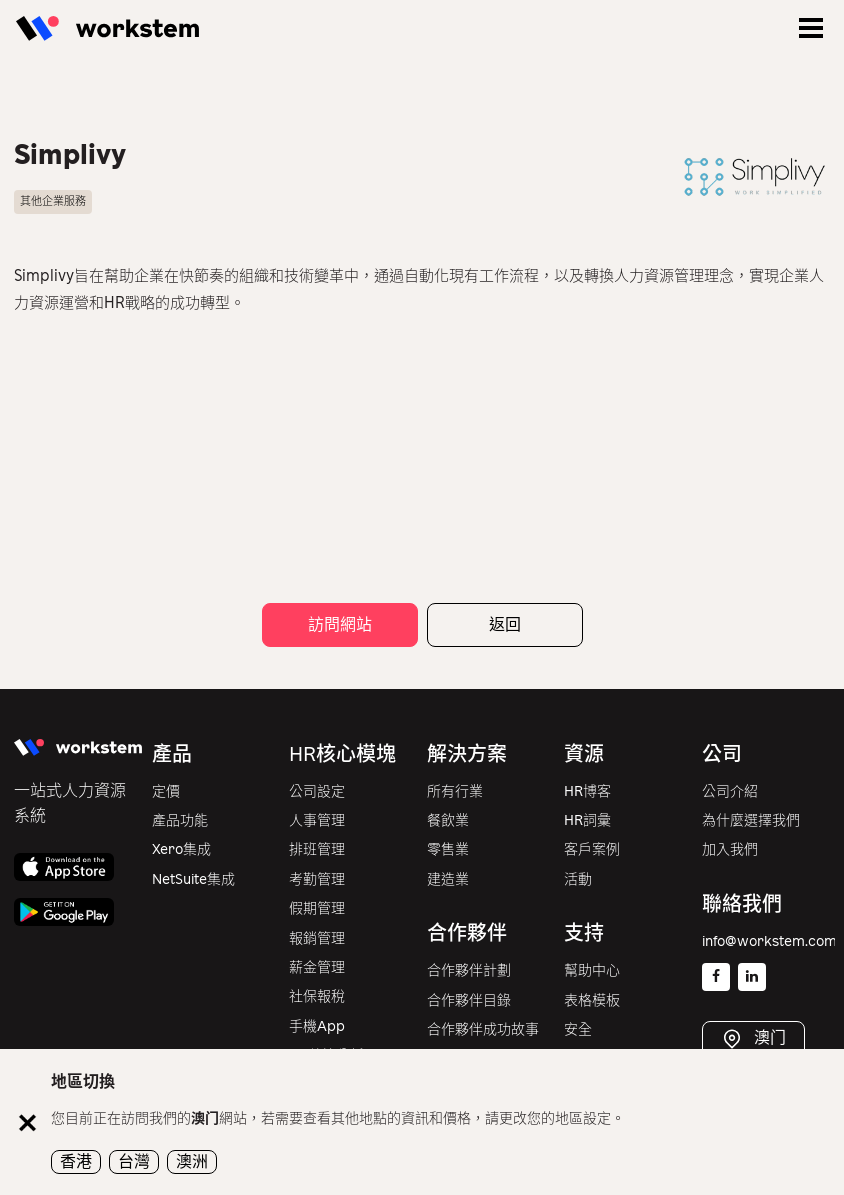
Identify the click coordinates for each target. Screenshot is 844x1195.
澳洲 (192, 1161)
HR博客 (587, 791)
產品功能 (180, 820)
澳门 (768, 1038)
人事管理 (317, 820)
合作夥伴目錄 (469, 1000)
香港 (76, 1161)
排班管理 (317, 849)
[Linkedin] (752, 977)
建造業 (448, 879)
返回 (505, 624)
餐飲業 (448, 820)
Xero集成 (181, 849)
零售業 (448, 849)
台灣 (134, 1161)
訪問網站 (340, 624)
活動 (578, 879)
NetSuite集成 (193, 879)
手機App (317, 1026)
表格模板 (592, 1000)
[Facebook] (716, 977)
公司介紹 (730, 791)
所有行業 (455, 791)
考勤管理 (317, 879)
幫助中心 (592, 970)
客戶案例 (592, 849)
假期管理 (317, 908)
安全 (578, 1029)
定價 (166, 791)
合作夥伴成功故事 (483, 1029)
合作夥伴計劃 (469, 970)
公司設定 (317, 791)
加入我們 (730, 849)
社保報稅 (317, 996)
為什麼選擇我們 (751, 820)
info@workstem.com (769, 941)
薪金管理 (317, 967)
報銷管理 (317, 938)
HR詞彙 (587, 820)
